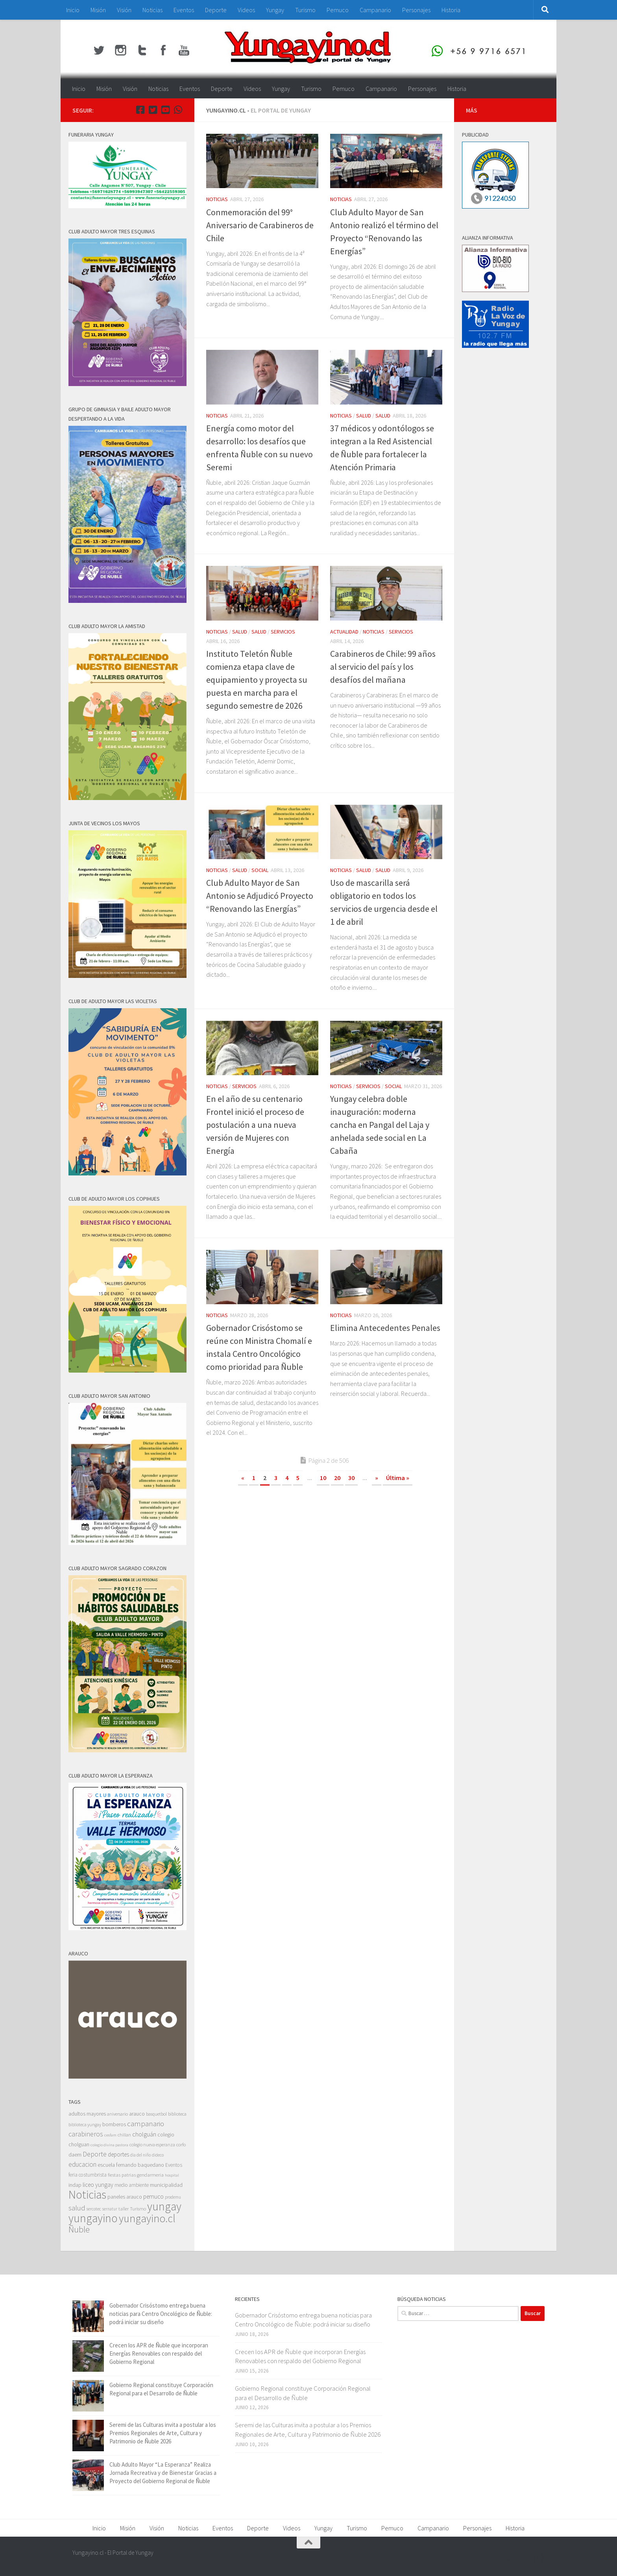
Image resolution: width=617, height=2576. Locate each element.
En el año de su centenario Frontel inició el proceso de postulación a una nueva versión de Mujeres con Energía (255, 1124)
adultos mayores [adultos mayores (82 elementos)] (87, 2113)
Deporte (216, 10)
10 (323, 1478)
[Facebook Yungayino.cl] (140, 110)
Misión (98, 10)
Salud (363, 415)
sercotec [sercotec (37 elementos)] (94, 2209)
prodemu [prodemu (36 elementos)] (173, 2197)
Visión (124, 10)
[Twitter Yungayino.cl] (152, 110)
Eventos (184, 10)
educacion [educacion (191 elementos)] (82, 2164)
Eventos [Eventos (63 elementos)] (173, 2165)
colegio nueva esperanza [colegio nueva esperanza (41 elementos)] (152, 2144)
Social (259, 870)
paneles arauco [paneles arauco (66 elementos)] (124, 2196)
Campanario (375, 10)
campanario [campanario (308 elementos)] (145, 2123)
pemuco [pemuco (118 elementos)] (153, 2196)
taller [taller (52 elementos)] (123, 2209)
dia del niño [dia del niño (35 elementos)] (140, 2155)
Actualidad (344, 631)
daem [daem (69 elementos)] (74, 2154)
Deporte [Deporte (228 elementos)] (95, 2153)
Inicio (72, 10)
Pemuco (338, 10)
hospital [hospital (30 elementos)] (172, 2175)
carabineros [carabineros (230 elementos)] (85, 2133)
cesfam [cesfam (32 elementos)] (110, 2135)
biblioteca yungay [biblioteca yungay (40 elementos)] (84, 2124)
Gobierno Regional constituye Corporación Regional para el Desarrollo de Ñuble (303, 2393)
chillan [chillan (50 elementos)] (124, 2135)
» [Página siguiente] (376, 1478)
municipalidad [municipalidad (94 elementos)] (166, 2184)
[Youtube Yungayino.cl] (165, 110)
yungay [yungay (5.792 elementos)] (164, 2206)
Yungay (275, 10)
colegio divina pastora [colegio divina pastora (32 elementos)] (109, 2144)
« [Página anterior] (242, 1478)
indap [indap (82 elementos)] (74, 2184)
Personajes (416, 10)
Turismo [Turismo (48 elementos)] (138, 2209)
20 (337, 1478)
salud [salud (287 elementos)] (76, 2207)
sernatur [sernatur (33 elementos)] (109, 2209)
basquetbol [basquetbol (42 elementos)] (156, 2114)
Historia (451, 10)
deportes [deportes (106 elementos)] (118, 2154)
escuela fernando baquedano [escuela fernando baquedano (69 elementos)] (131, 2165)
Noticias (152, 10)
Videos (246, 10)
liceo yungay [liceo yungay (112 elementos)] (98, 2184)
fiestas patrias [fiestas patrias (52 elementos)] (122, 2175)
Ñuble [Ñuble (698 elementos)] (79, 2229)
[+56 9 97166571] (178, 110)
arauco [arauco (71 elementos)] (137, 2113)
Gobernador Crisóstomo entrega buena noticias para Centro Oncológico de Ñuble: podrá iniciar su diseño (160, 2314)
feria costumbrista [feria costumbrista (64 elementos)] (87, 2174)
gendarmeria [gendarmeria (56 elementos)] (150, 2174)
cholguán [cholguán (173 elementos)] (144, 2134)
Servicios (283, 631)
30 (351, 1478)
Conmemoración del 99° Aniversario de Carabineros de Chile (260, 225)
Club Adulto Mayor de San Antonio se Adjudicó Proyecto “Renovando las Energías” (259, 895)
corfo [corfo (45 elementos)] (181, 2144)
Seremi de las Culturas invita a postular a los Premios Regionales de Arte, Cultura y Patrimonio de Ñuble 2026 (162, 2433)
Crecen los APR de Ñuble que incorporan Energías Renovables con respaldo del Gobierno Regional (158, 2353)
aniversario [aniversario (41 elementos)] (117, 2114)
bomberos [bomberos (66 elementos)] (114, 2124)
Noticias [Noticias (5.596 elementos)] (87, 2194)
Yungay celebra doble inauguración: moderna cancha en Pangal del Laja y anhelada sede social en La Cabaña (379, 1124)
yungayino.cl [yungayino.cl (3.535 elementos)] (147, 2218)
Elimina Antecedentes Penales (385, 1327)
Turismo (305, 10)
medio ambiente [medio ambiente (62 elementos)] (132, 2185)
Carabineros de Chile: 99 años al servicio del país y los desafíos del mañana (383, 666)
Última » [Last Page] (397, 1478)
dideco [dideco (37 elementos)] (158, 2155)
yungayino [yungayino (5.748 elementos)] (93, 2218)
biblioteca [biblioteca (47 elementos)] (177, 2114)
